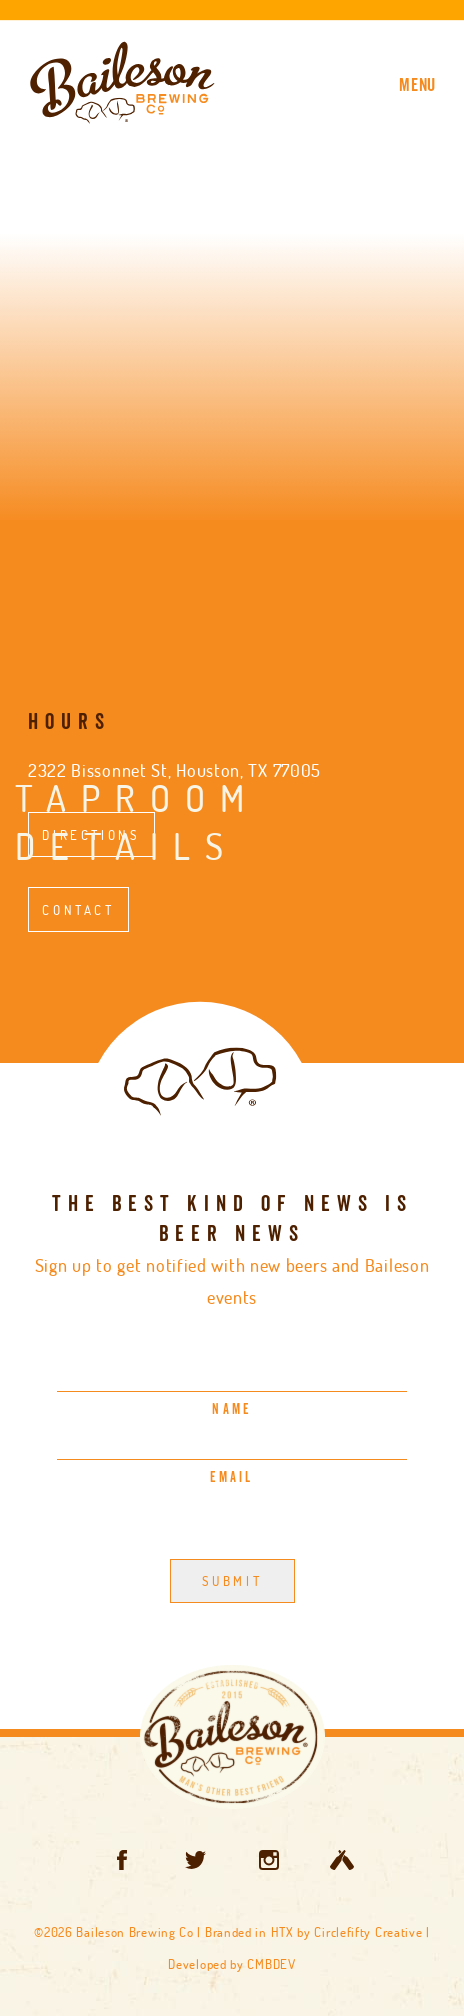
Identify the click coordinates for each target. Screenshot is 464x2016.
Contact (78, 909)
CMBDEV (271, 1964)
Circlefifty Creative (368, 1932)
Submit (232, 1581)
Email (232, 1477)
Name (231, 1409)
